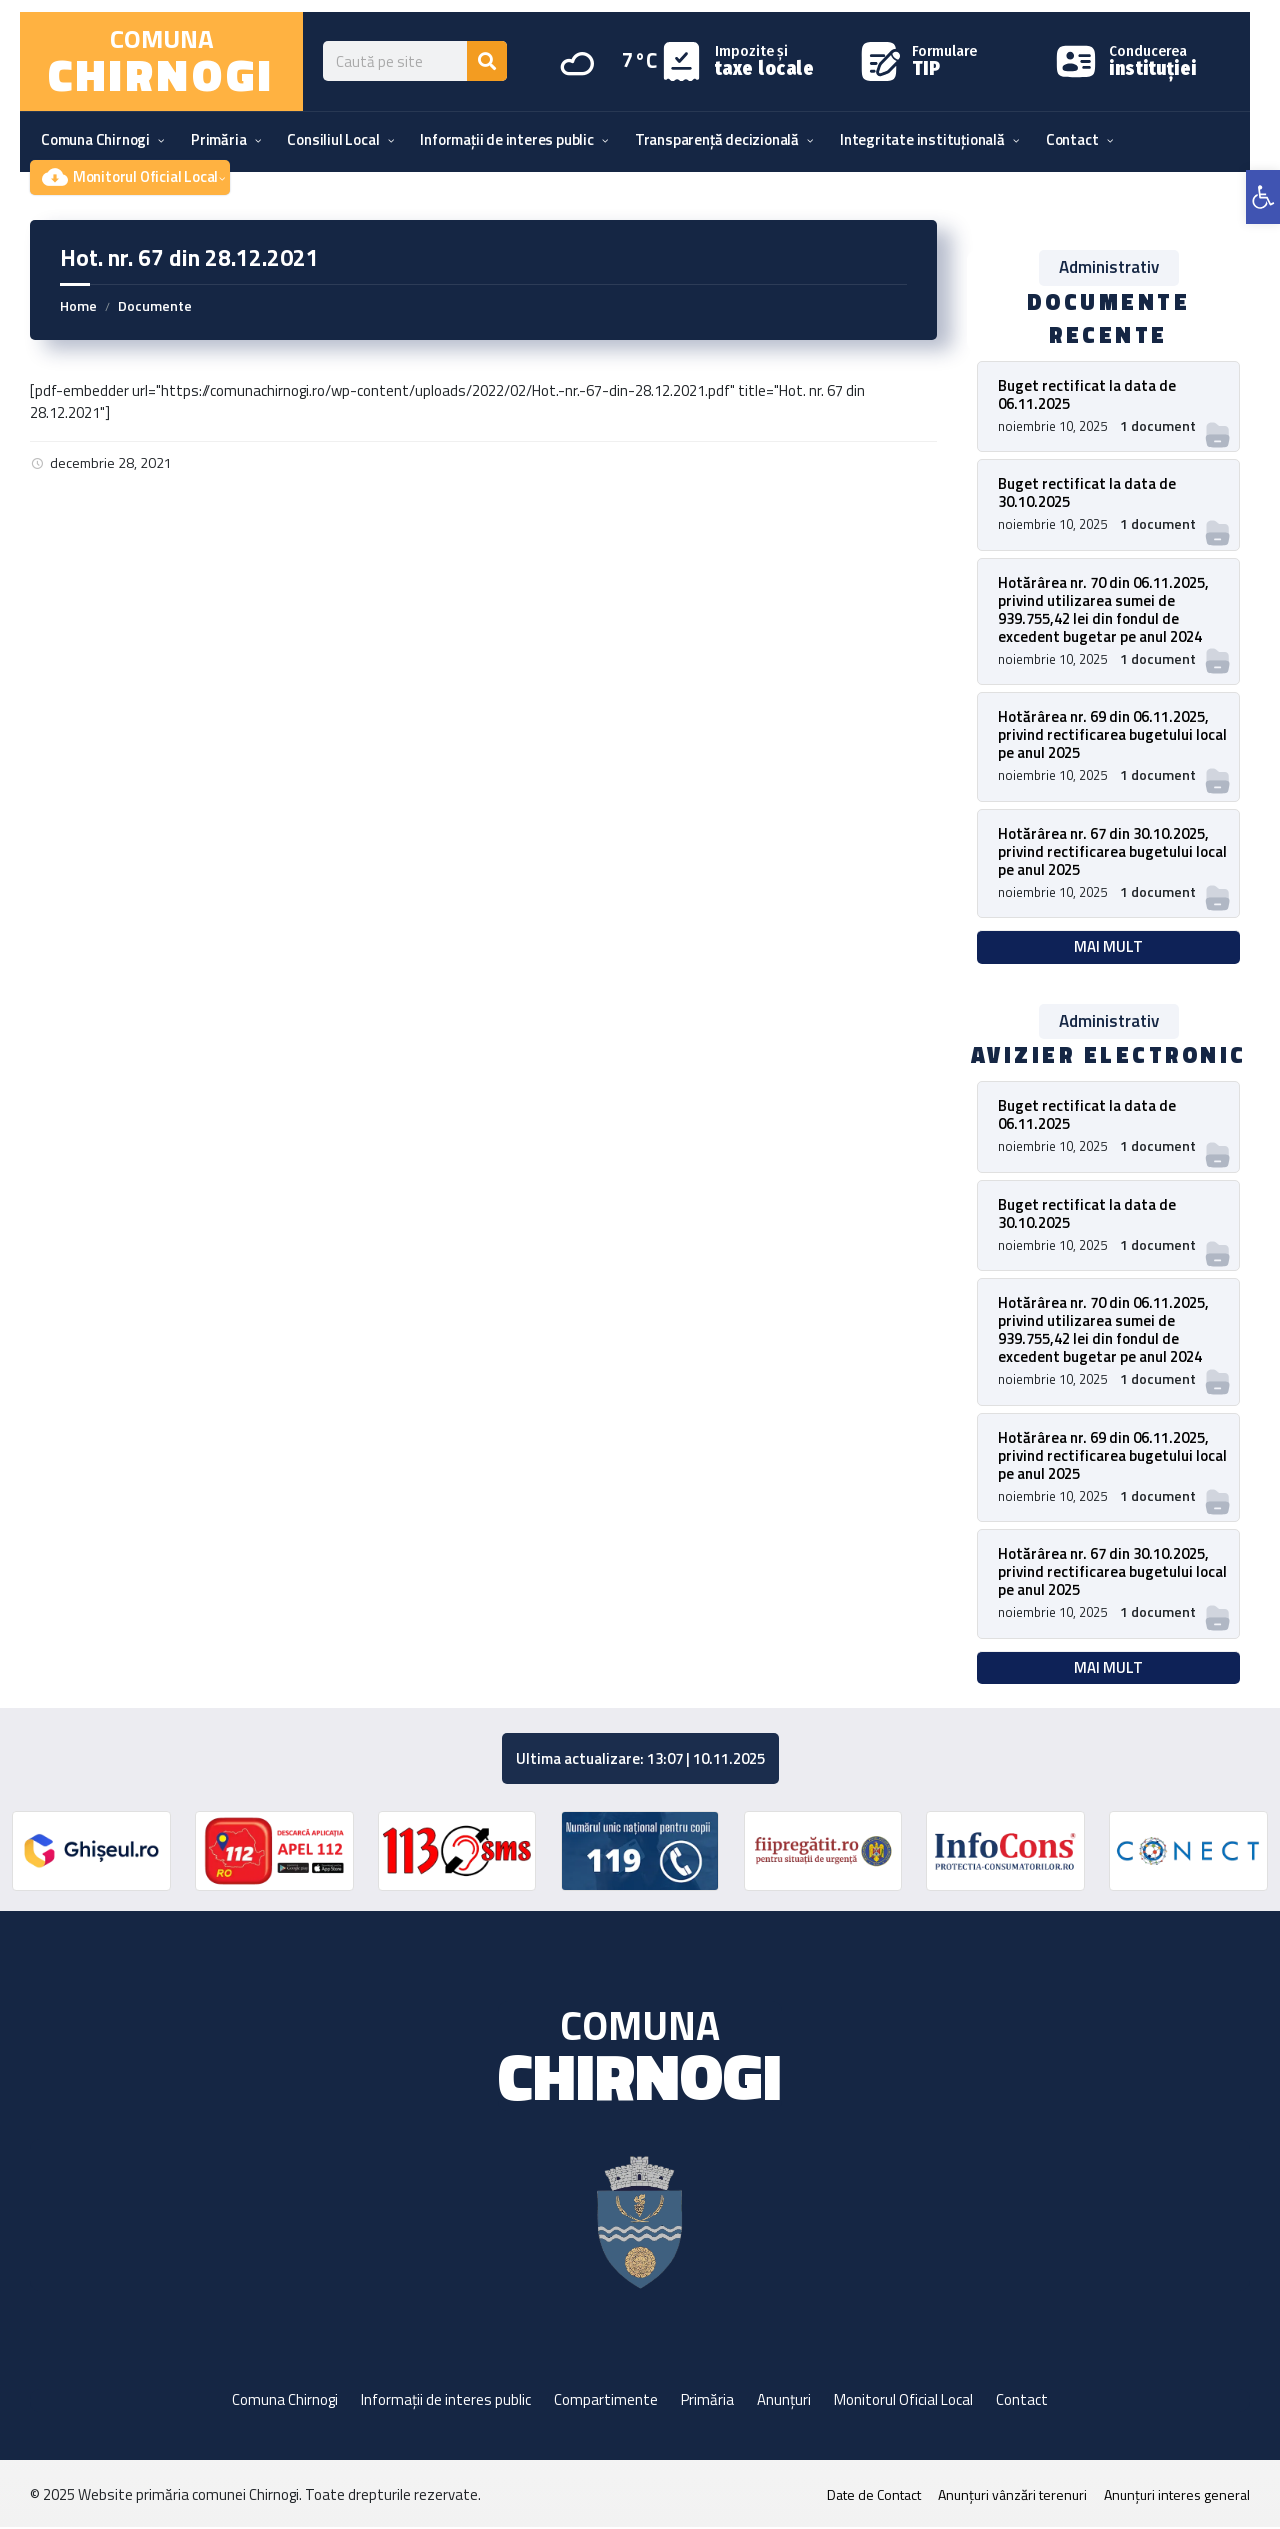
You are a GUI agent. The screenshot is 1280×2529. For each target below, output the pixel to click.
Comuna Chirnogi (285, 2401)
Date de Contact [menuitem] (874, 2496)
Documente (155, 305)
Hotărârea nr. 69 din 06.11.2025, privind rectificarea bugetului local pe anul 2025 (1112, 734)
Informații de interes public (446, 2401)
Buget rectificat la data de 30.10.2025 (1087, 492)
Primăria (707, 2401)
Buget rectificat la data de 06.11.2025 (1087, 394)
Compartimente (606, 2401)
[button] (1263, 197)
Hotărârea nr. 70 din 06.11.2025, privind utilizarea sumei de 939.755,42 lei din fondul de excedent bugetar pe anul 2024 (1103, 609)
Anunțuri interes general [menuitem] (1177, 2496)
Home (78, 305)
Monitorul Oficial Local (903, 2401)
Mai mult (1108, 947)
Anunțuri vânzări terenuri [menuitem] (1012, 2496)
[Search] (487, 61)
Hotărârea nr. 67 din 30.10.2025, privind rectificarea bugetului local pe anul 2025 (1112, 851)
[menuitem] (95, 140)
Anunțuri (784, 2401)
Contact (1022, 2401)
